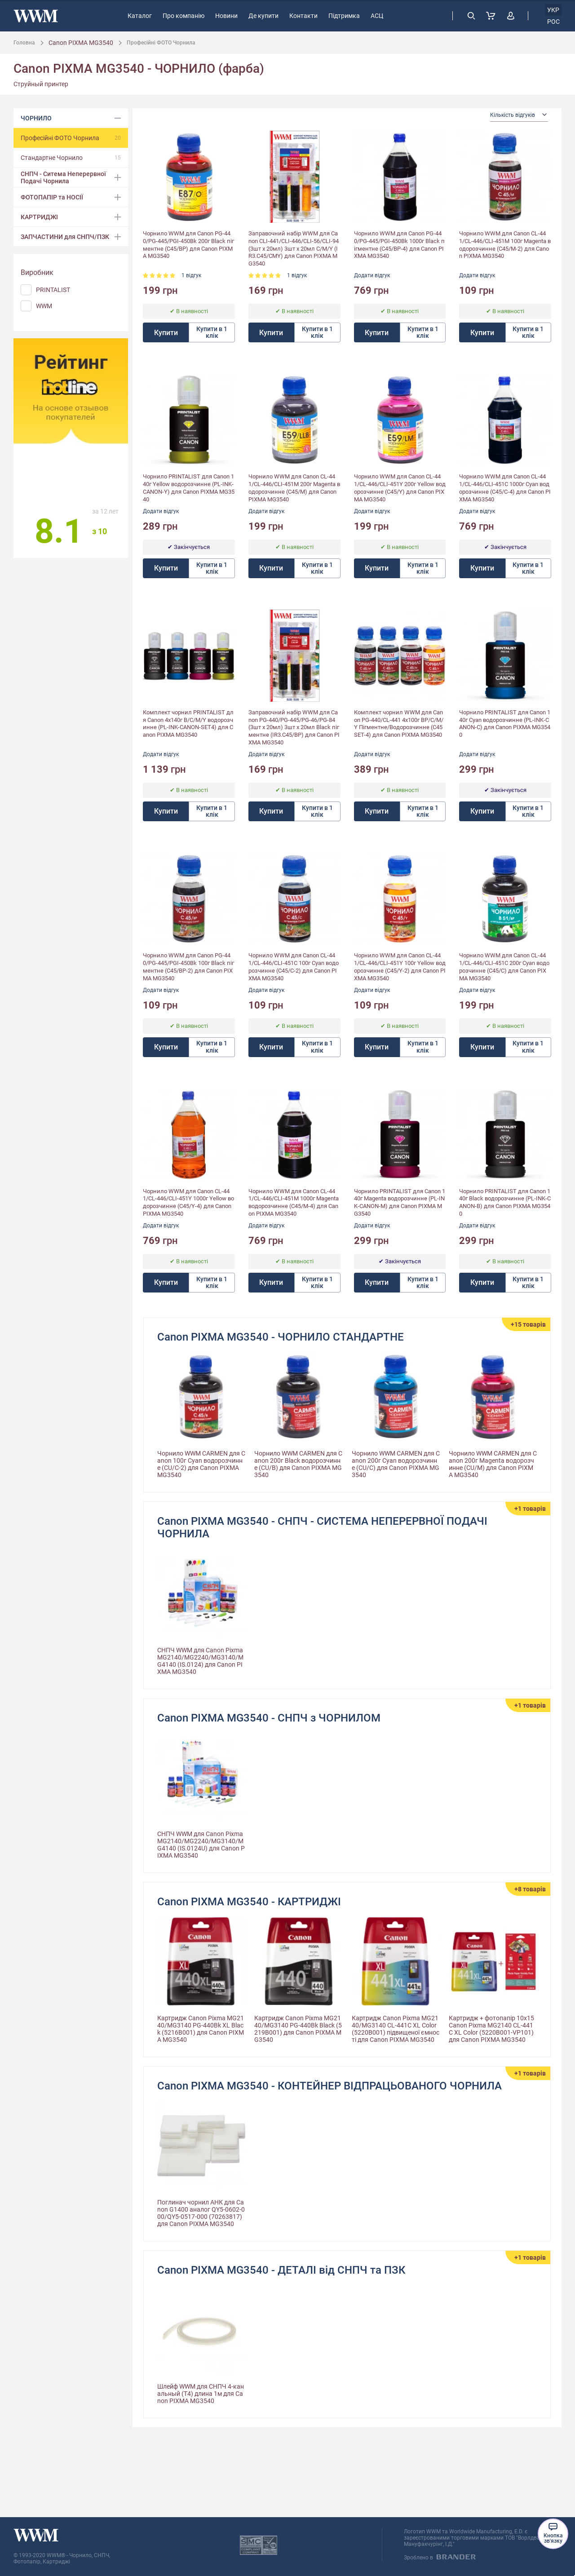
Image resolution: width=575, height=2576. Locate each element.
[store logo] (35, 15)
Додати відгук (372, 275)
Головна (24, 43)
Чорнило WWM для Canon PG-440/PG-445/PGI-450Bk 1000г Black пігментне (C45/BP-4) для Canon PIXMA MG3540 (399, 245)
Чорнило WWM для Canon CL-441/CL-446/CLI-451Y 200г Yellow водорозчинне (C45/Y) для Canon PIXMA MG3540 (400, 488)
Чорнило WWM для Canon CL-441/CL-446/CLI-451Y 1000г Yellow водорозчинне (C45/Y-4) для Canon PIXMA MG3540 (188, 1202)
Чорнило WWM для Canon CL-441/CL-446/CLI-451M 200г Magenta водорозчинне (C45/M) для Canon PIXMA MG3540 (294, 488)
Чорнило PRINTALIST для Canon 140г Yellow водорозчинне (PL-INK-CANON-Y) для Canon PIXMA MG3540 (188, 488)
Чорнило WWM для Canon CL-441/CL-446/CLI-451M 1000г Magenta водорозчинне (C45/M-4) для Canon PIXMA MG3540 (293, 1202)
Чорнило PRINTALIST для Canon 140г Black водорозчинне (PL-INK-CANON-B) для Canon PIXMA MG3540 (505, 1202)
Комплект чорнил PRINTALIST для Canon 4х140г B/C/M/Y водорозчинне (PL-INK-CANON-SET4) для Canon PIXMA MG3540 (188, 724)
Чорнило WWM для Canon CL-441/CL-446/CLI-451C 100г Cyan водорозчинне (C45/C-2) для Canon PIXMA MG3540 (293, 967)
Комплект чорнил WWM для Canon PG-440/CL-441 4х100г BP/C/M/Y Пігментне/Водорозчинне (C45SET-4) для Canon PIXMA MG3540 (398, 724)
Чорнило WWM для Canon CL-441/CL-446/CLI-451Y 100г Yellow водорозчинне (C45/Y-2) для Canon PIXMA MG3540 (400, 967)
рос (553, 21)
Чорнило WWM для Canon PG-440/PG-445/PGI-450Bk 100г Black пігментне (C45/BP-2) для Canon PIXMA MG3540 (188, 967)
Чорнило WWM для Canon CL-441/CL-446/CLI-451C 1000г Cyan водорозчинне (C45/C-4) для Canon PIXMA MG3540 (505, 488)
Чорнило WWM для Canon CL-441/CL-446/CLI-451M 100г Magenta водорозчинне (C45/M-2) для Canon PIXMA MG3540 (505, 245)
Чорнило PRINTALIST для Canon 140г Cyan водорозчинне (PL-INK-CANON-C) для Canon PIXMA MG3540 (504, 724)
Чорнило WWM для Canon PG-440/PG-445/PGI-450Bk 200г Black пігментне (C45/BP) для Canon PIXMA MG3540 (188, 245)
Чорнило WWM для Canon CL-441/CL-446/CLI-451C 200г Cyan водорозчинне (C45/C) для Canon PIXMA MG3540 (504, 967)
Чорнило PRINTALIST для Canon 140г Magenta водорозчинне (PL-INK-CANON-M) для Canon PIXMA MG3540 (399, 1202)
